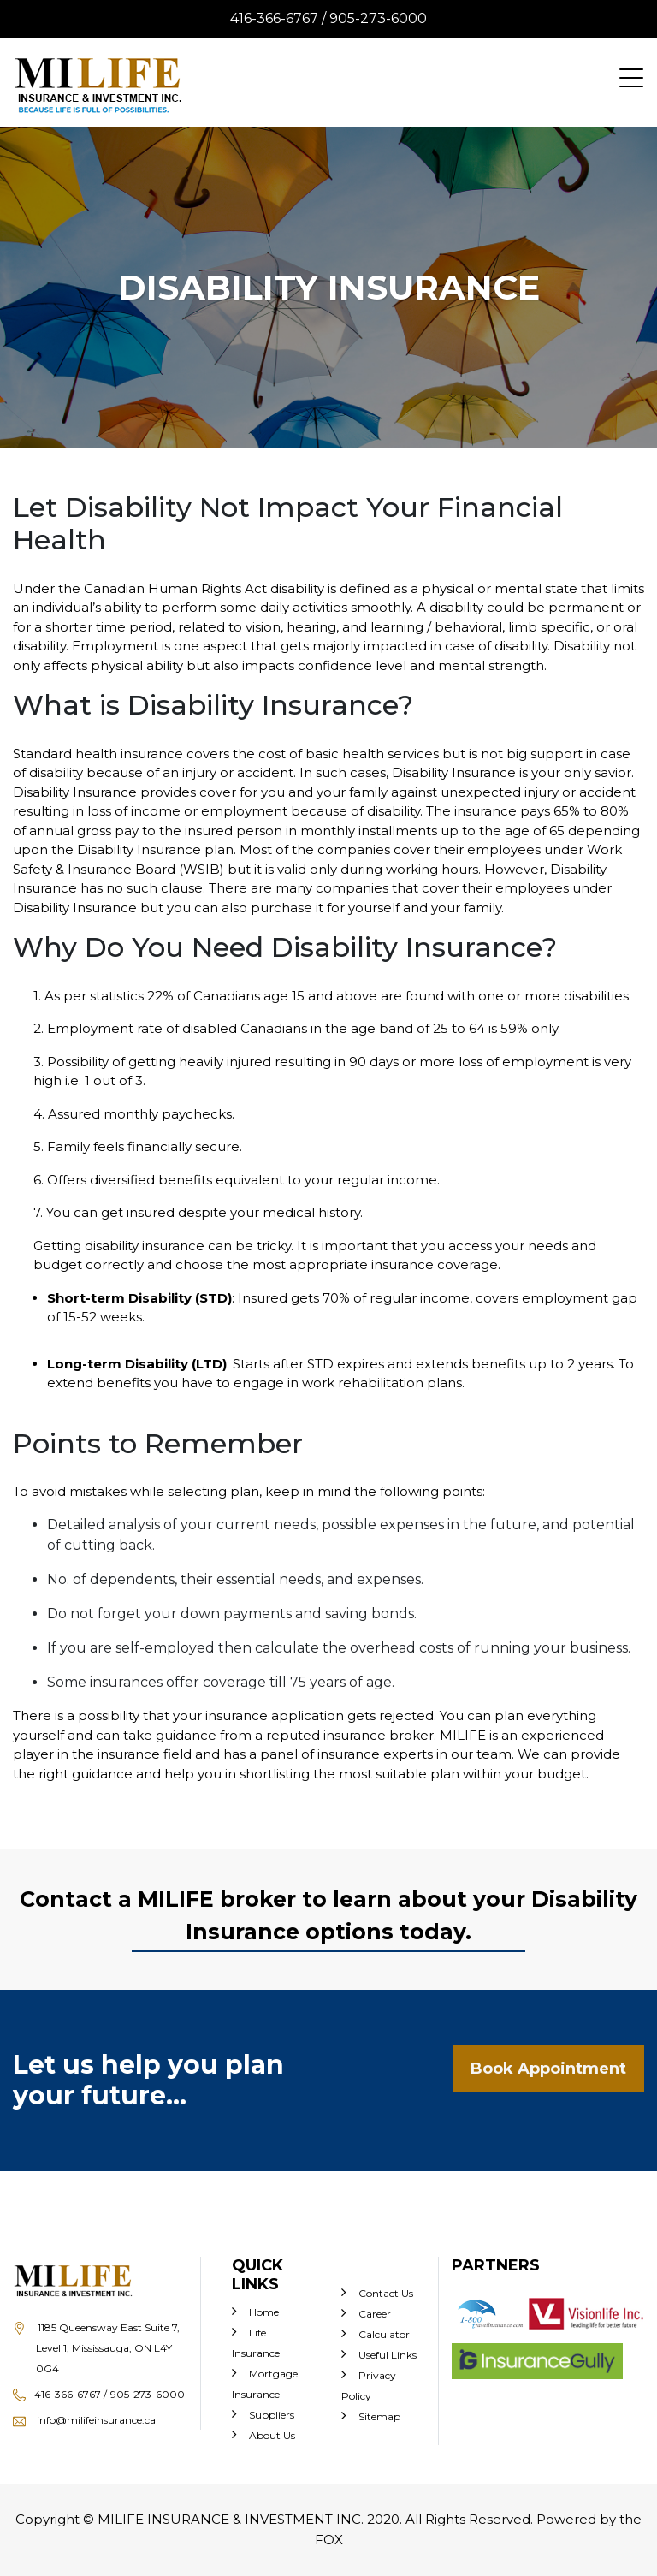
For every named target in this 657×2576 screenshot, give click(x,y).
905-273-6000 (378, 18)
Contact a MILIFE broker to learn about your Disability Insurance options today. (328, 1915)
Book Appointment (548, 2068)
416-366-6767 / (279, 18)
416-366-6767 (70, 2394)
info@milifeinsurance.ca (84, 2419)
